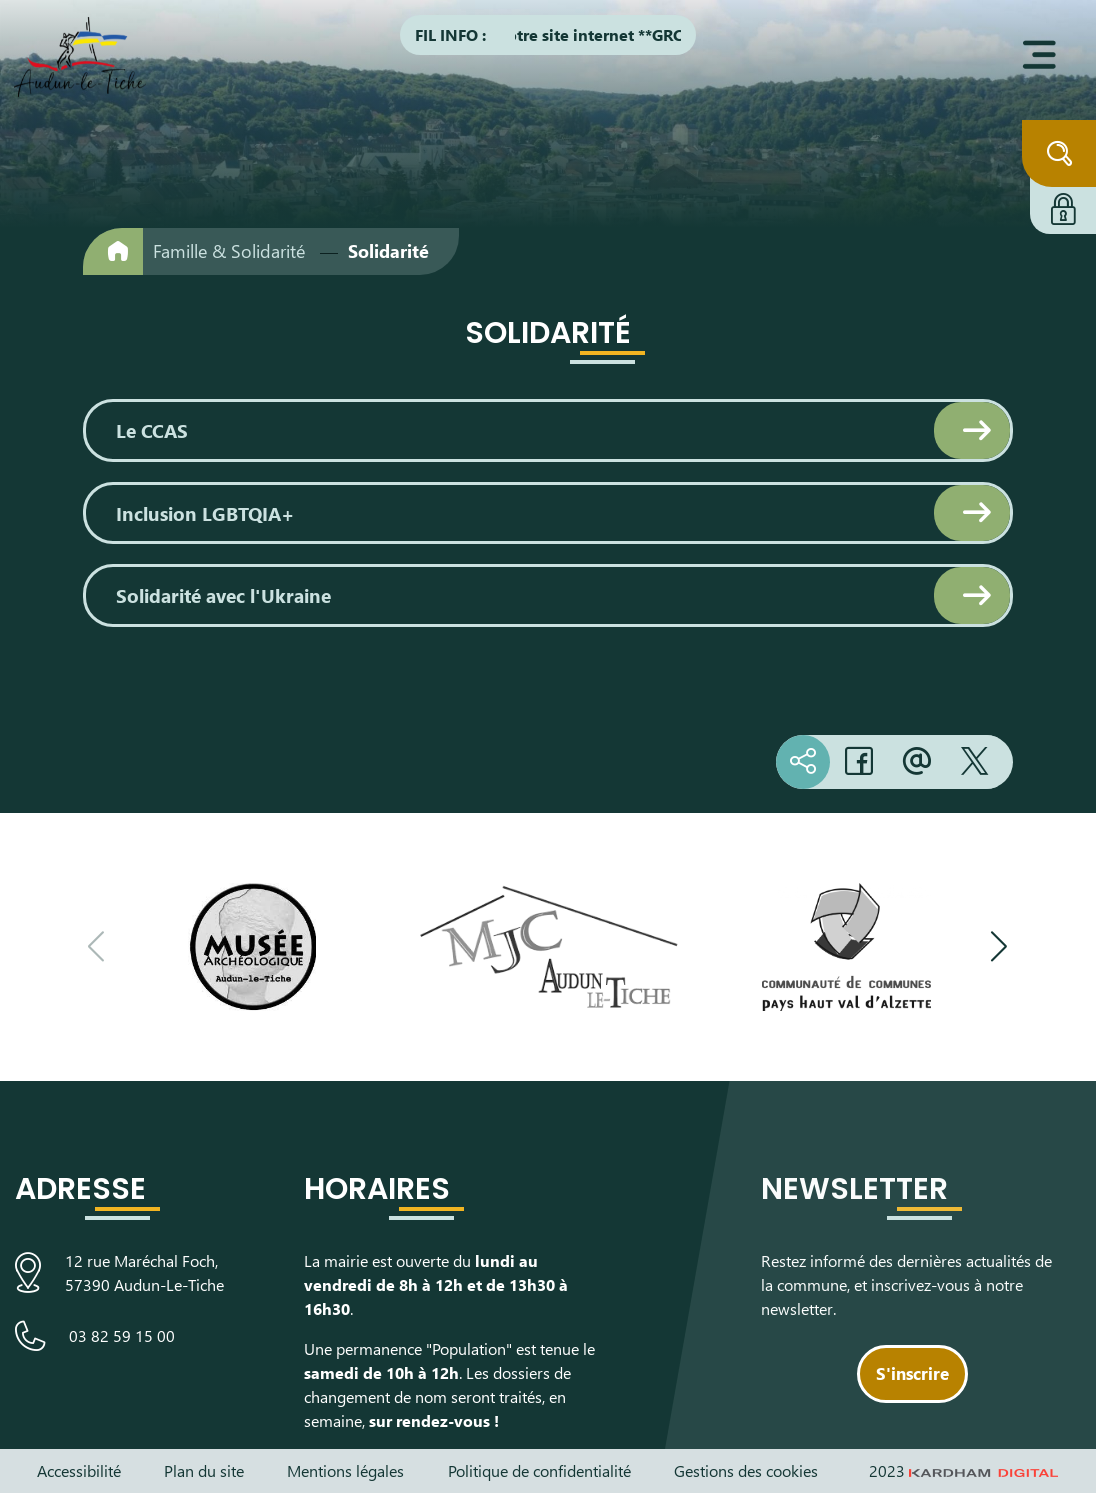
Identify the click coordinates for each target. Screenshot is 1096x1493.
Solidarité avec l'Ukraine (223, 595)
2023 (964, 1470)
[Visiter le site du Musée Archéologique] (251, 947)
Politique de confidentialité (539, 1470)
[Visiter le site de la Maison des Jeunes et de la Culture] (548, 947)
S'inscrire (912, 1373)
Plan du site (204, 1470)
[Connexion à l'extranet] (1063, 206)
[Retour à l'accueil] (113, 251)
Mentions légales (345, 1470)
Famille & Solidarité (229, 251)
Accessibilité (79, 1470)
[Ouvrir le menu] (1039, 55)
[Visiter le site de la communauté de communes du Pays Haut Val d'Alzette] (846, 947)
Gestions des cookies (746, 1470)
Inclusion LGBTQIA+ (205, 513)
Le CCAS (152, 430)
